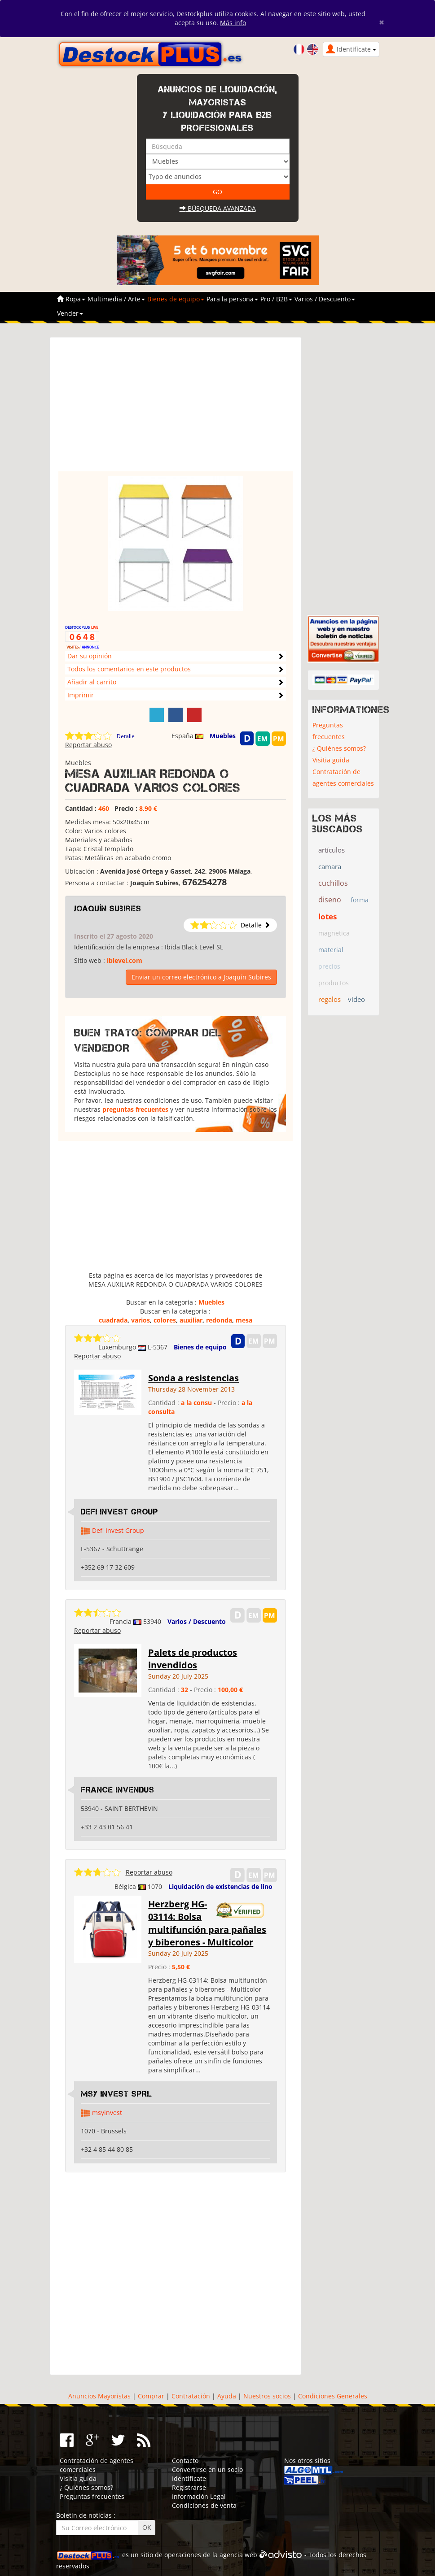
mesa (244, 1320)
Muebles (223, 735)
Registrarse (189, 2487)
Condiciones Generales (332, 2396)
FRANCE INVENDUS (117, 1789)
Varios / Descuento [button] (324, 299)
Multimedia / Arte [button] (116, 299)
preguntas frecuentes (135, 1109)
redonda (219, 1320)
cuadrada (113, 1320)
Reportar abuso (88, 744)
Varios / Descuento (196, 1621)
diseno (329, 900)
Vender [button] (70, 313)
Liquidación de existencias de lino (220, 1886)
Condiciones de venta (204, 2505)
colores (165, 1320)
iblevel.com (124, 960)
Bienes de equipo (200, 1347)
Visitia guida (330, 760)
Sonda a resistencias (193, 1378)
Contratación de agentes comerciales (343, 777)
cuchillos (333, 883)
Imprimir (80, 695)
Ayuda (226, 2396)
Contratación (190, 2396)
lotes (327, 916)
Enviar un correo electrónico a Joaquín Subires (201, 977)
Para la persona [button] (232, 299)
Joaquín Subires (107, 908)
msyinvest (107, 2112)
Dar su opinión (89, 656)
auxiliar (191, 1320)
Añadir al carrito (91, 682)
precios (329, 966)
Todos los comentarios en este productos (129, 669)
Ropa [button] (75, 299)
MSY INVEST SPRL (116, 2093)
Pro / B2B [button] (276, 299)
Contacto (185, 2460)
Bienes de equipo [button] (175, 299)
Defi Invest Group (119, 1511)
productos (333, 983)
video (356, 999)
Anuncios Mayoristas (99, 2396)
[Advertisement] (175, 408)
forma (360, 900)
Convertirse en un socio (207, 2469)
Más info (233, 22)
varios (140, 1320)
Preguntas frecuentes (328, 731)
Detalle (126, 736)
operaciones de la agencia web (210, 2554)
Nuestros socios (267, 2396)
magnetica (334, 933)
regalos (329, 999)
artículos (331, 849)
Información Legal (199, 2496)
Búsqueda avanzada (218, 208)
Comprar (151, 2396)
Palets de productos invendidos (192, 1658)
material (330, 949)
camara (329, 866)
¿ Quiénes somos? (339, 748)
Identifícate (189, 2478)
